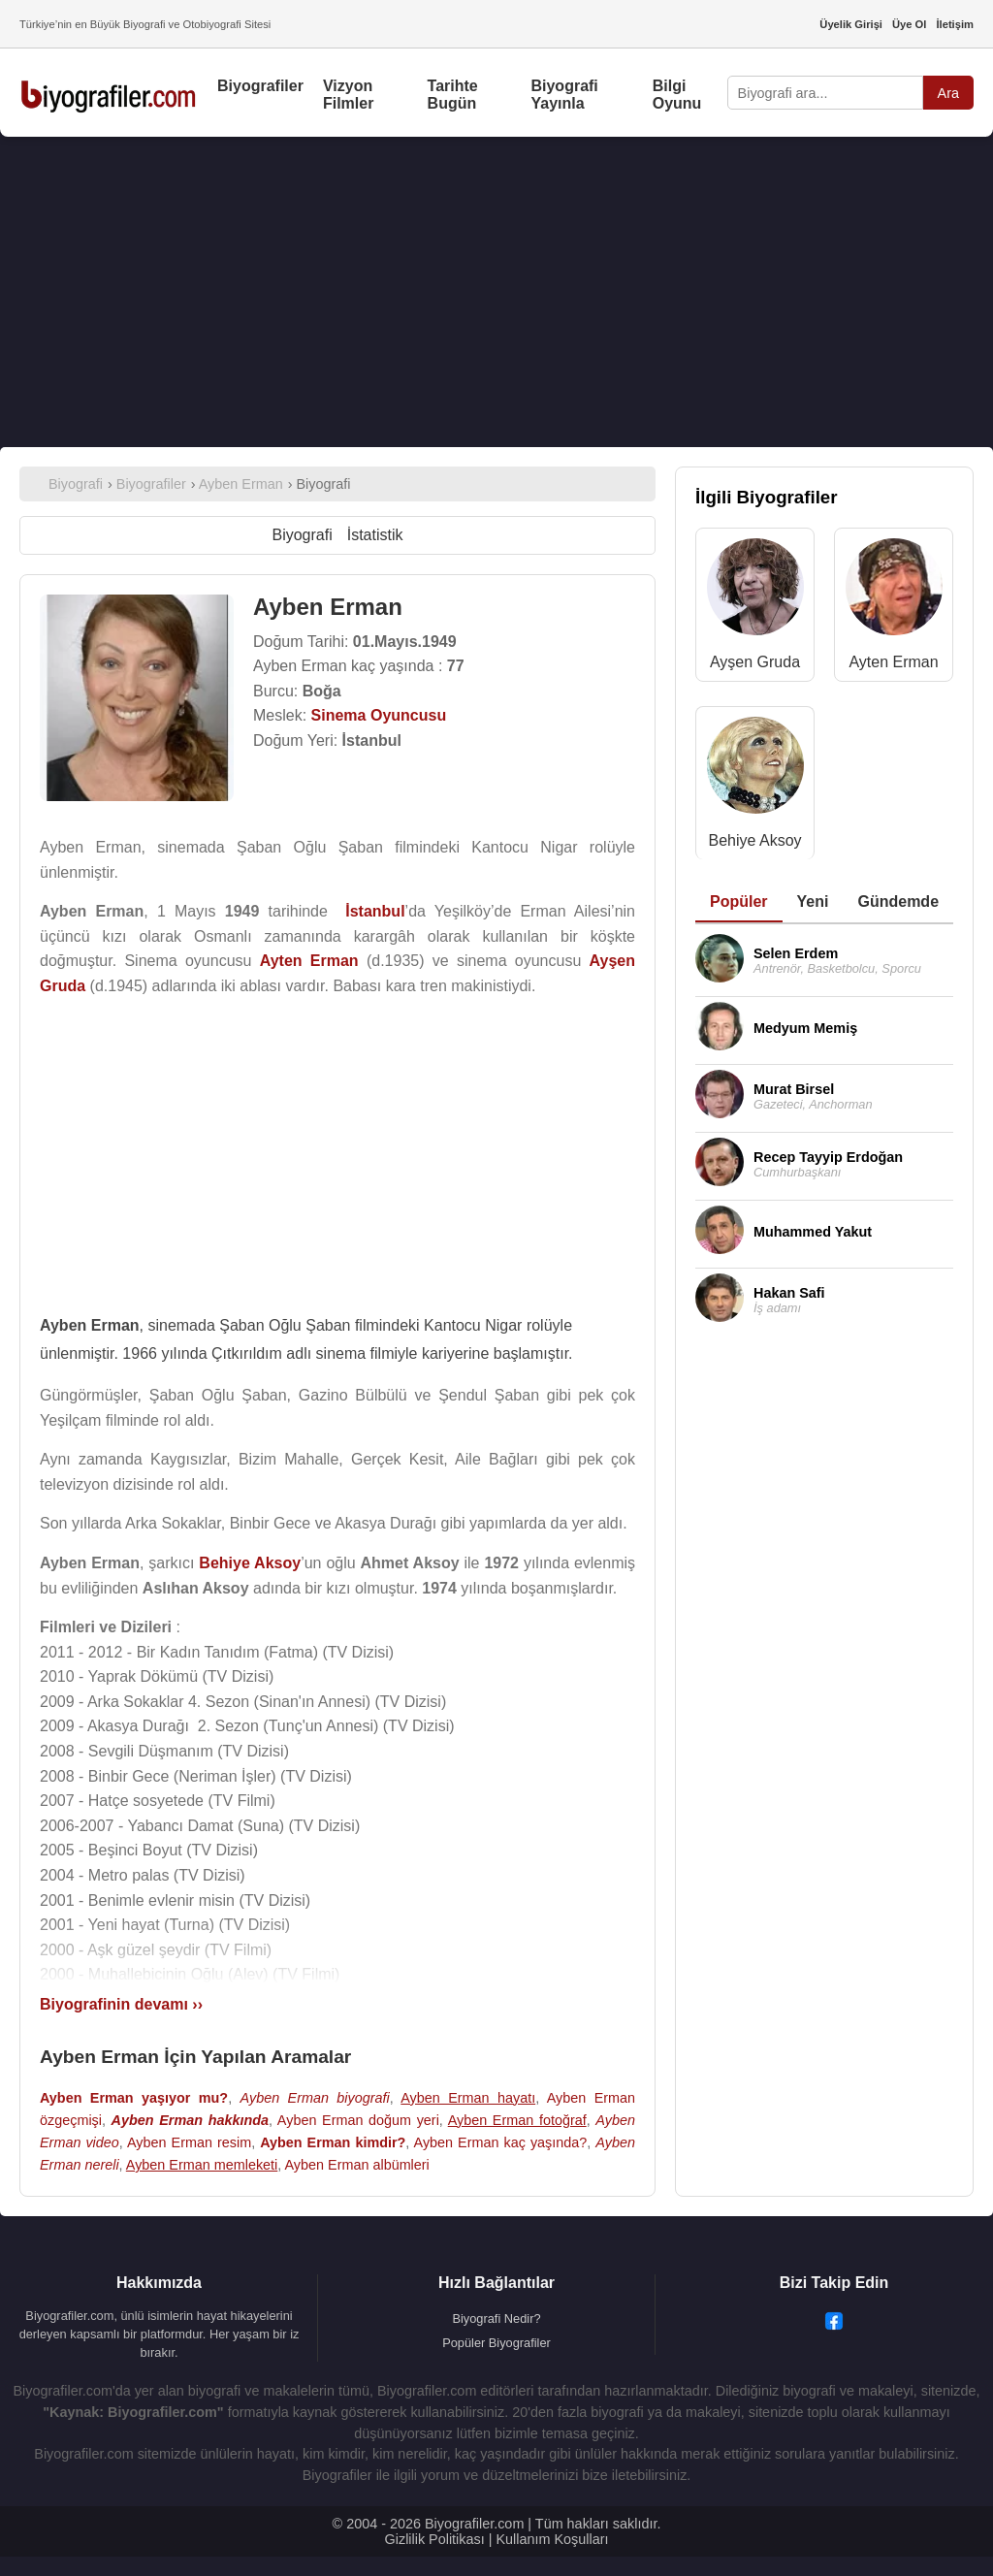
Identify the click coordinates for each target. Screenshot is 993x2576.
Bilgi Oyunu (677, 95)
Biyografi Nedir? (496, 2318)
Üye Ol (909, 24)
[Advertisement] (496, 292)
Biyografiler (260, 86)
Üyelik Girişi (850, 24)
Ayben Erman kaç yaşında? (501, 2142)
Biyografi (302, 535)
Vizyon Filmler (348, 95)
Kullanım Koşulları (552, 2539)
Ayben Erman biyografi (315, 2098)
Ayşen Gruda (755, 662)
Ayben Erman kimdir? (332, 2142)
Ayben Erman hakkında (190, 2120)
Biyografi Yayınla (563, 95)
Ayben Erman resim (189, 2142)
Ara (948, 93)
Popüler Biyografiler (496, 2342)
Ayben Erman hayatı (467, 2098)
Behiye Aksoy (754, 840)
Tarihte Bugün (453, 95)
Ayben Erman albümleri (357, 2165)
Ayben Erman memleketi (202, 2165)
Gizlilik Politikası (435, 2539)
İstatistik (375, 535)
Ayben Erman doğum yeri (358, 2120)
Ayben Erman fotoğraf (517, 2120)
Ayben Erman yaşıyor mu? (134, 2098)
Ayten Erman (893, 662)
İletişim (955, 24)
